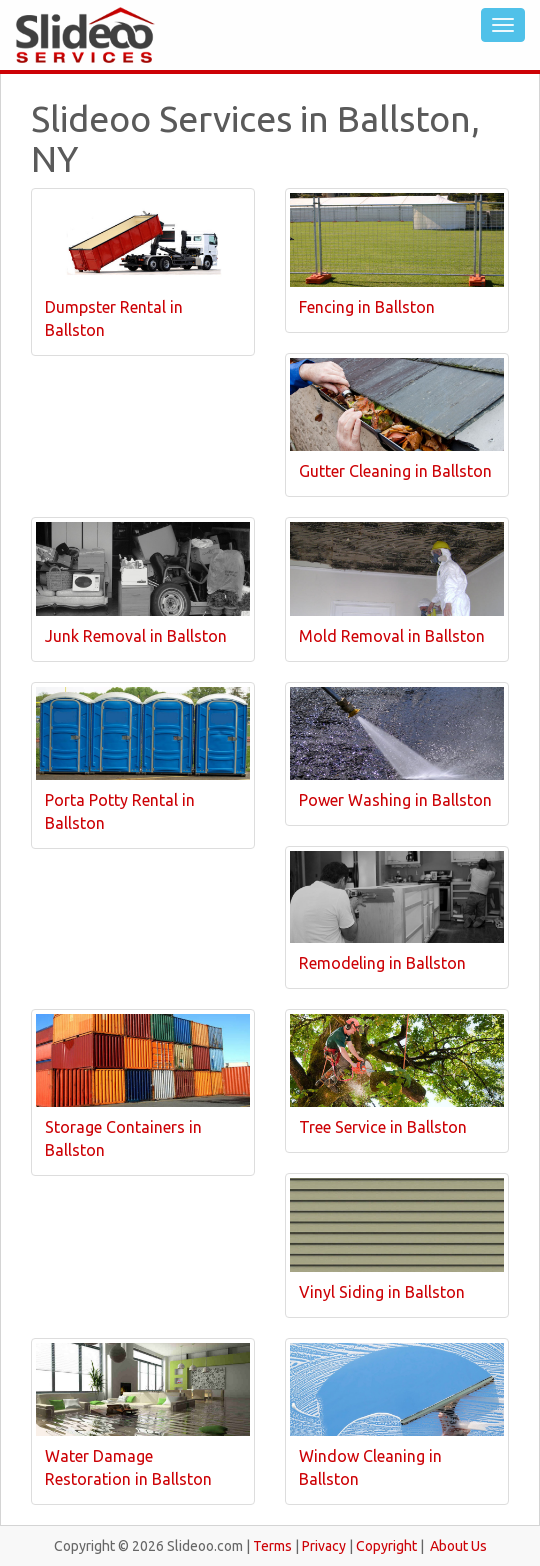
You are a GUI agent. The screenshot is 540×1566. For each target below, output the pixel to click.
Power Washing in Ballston (395, 800)
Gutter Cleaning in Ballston (395, 471)
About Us (458, 1546)
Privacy (324, 1546)
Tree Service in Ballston (383, 1127)
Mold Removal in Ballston (392, 636)
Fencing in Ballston (367, 307)
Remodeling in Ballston (382, 963)
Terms (272, 1546)
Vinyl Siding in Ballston (382, 1292)
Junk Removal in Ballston (136, 636)
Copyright (386, 1546)
